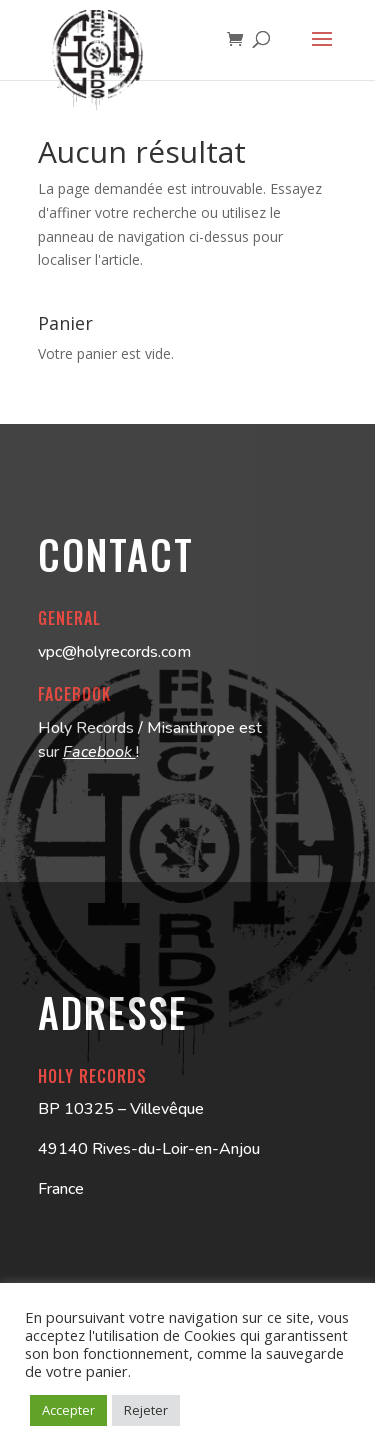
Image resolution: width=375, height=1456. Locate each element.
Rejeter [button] (146, 1410)
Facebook (99, 752)
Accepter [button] (68, 1410)
